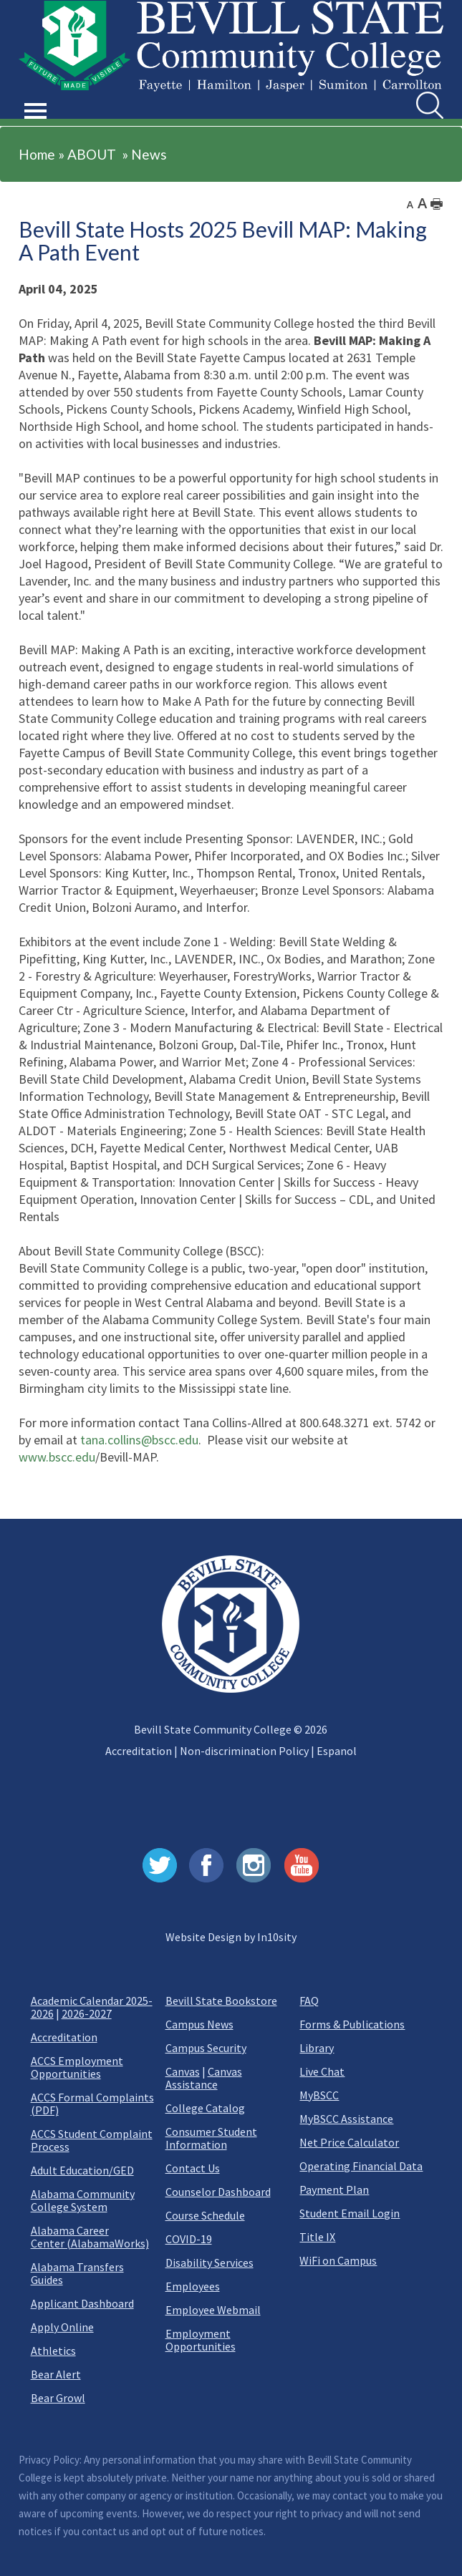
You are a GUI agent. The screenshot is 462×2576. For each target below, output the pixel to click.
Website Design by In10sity (231, 1937)
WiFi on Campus (338, 2260)
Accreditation (138, 1751)
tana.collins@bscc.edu (139, 1440)
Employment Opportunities (200, 2339)
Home (37, 154)
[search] (429, 105)
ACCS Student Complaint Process (92, 2140)
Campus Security (205, 2048)
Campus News (199, 2024)
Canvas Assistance (203, 2077)
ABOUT (91, 154)
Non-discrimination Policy (244, 1751)
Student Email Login (349, 2213)
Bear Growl (58, 2398)
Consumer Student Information (211, 2138)
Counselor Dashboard (218, 2191)
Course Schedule (205, 2215)
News (149, 154)
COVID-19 (188, 2239)
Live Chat (322, 2071)
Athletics (53, 2350)
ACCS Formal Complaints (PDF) (92, 2103)
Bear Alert (56, 2374)
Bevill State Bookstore (221, 2000)
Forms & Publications (352, 2024)
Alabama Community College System (83, 2200)
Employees (192, 2286)
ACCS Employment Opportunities (77, 2067)
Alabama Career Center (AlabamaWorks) (90, 2236)
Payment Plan (334, 2189)
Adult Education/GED (82, 2170)
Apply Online (62, 2327)
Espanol (337, 1751)
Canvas (182, 2071)
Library (316, 2048)
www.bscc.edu (57, 1457)
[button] (36, 94)
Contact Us (192, 2168)
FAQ (309, 2000)
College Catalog (205, 2108)
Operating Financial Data (361, 2166)
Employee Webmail (213, 2310)
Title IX (317, 2237)
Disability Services (209, 2262)
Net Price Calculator (349, 2142)
